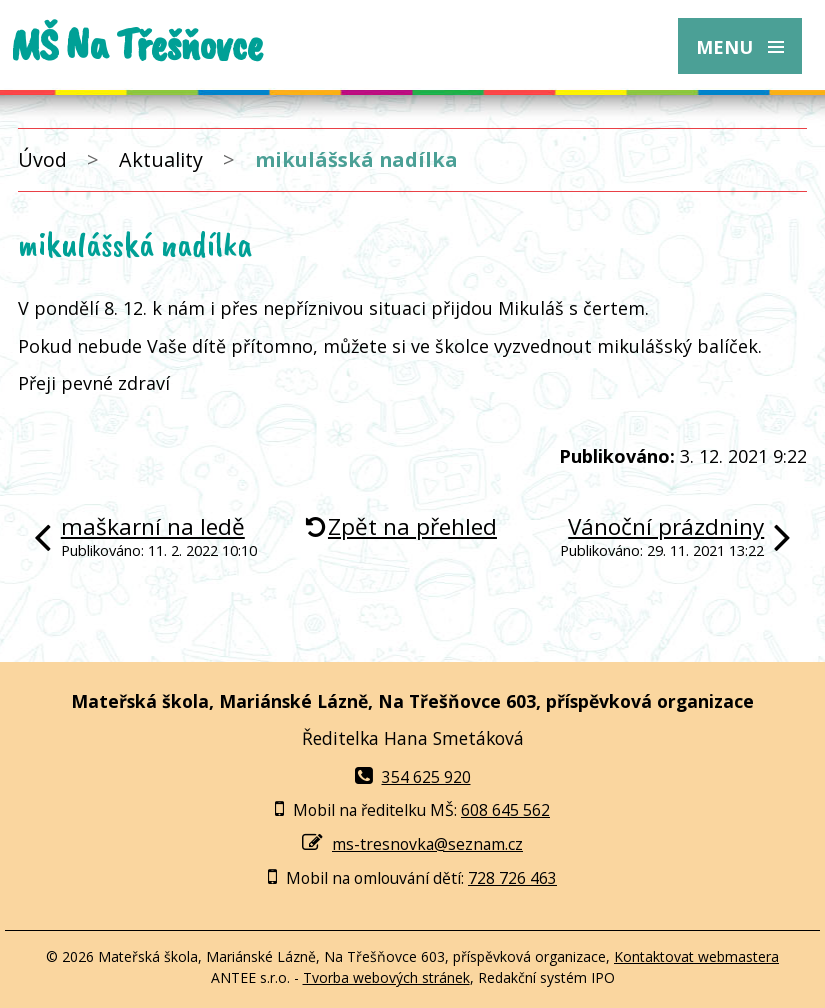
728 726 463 (512, 878)
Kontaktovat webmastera (696, 956)
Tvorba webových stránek (386, 977)
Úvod (42, 159)
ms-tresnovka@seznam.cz (427, 844)
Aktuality (161, 159)
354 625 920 (413, 777)
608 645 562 (505, 810)
